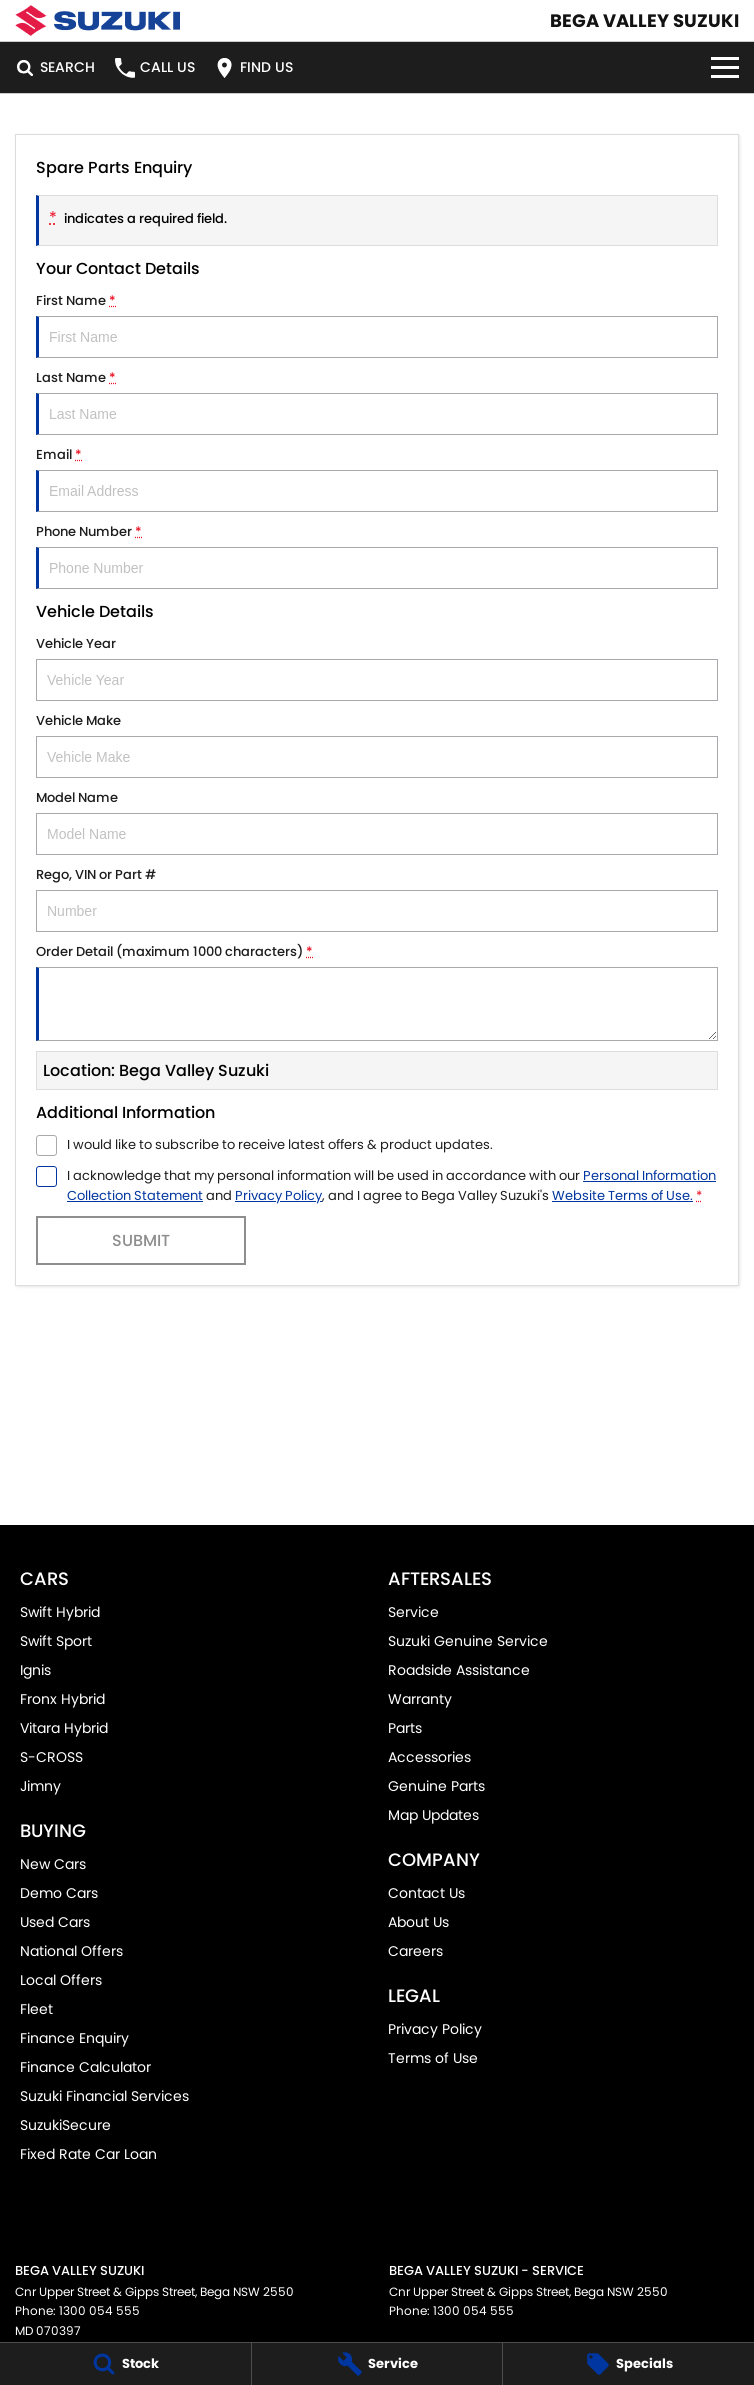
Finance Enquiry (74, 2038)
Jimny (40, 1786)
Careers (415, 1951)
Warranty (420, 1699)
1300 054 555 (99, 2310)
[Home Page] (97, 20)
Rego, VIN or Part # (377, 898)
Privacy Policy (435, 2029)
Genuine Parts (436, 1786)
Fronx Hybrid (62, 1699)
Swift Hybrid (60, 1612)
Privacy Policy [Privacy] (278, 1195)
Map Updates (433, 1815)
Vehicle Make (377, 744)
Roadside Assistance (459, 1670)
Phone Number (377, 555)
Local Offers (61, 1980)
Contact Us (426, 1893)
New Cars (53, 1864)
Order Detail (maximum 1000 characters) (377, 991)
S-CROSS (51, 1757)
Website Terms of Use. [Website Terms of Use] (622, 1195)
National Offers (71, 1951)
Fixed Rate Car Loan (88, 2154)
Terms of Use (433, 2058)
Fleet (36, 2009)
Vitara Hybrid (64, 1728)
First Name (377, 324)
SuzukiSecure (65, 2125)
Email (377, 478)
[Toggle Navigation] (725, 67)
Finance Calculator (85, 2067)
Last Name (377, 401)
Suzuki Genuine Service (468, 1641)
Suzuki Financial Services (104, 2096)
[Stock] (125, 2364)
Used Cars (55, 1922)
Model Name (377, 821)
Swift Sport (56, 1641)
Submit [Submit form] (141, 1240)
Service (413, 1612)
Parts (405, 1728)
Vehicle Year (377, 667)
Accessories (429, 1757)
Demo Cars (59, 1893)
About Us (418, 1922)
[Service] (377, 2364)
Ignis (35, 1670)
